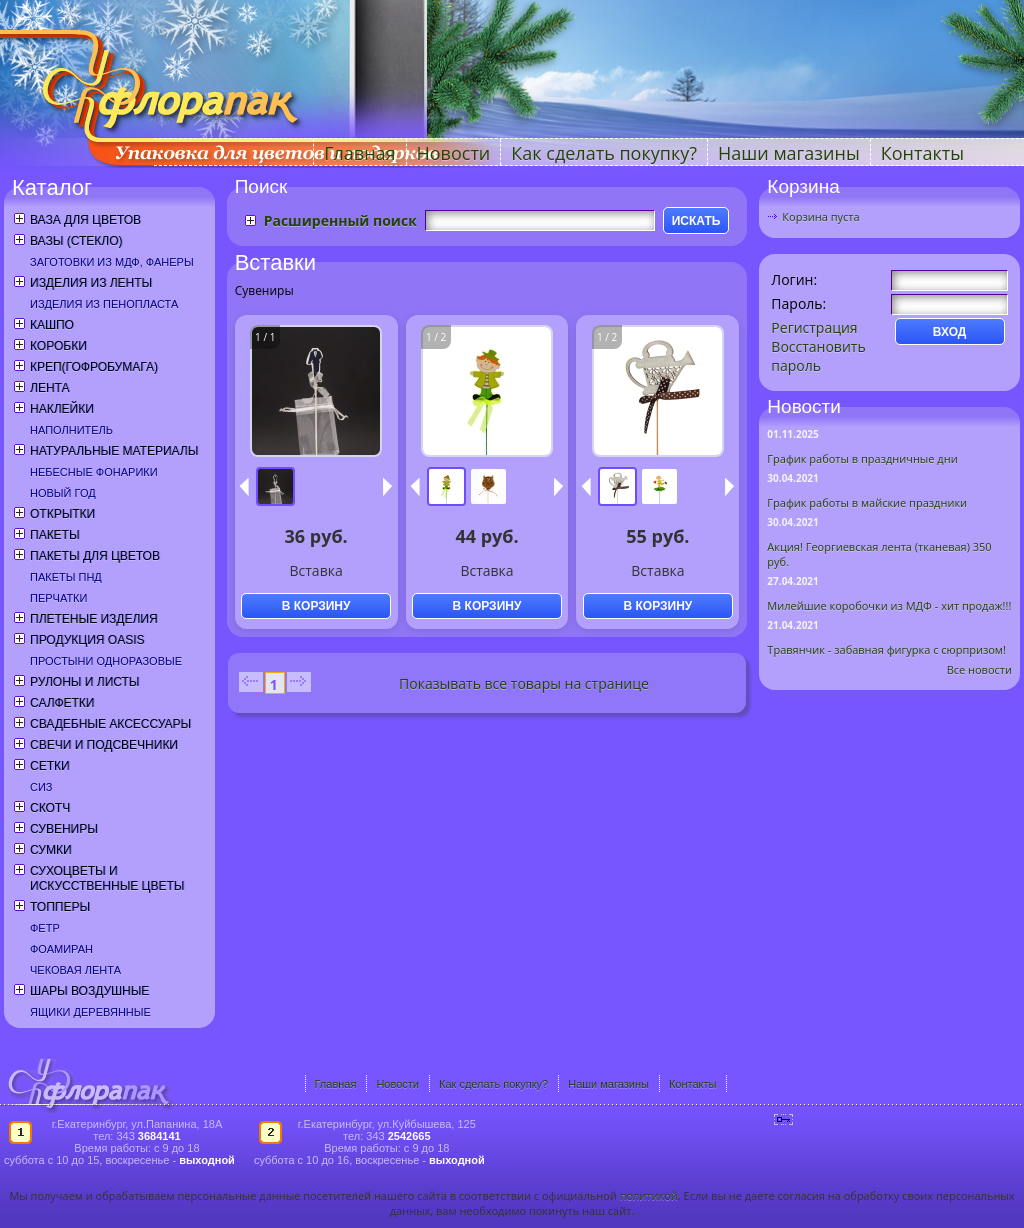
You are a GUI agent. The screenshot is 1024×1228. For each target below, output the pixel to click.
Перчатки (58, 598)
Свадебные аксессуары (110, 724)
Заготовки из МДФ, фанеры (112, 262)
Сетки (50, 766)
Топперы (60, 907)
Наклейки (62, 409)
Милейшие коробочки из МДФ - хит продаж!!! (889, 605)
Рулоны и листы (84, 682)
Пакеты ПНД (66, 577)
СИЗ (41, 787)
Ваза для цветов (85, 220)
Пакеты (55, 535)
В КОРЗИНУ (316, 606)
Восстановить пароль (818, 356)
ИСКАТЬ (696, 221)
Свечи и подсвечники (104, 745)
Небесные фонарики (94, 472)
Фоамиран (61, 949)
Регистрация (814, 327)
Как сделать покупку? (604, 153)
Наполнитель (71, 430)
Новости (454, 153)
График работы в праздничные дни (862, 458)
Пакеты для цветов (95, 556)
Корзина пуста (820, 216)
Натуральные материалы (114, 451)
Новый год (63, 493)
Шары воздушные (89, 991)
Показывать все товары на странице (524, 683)
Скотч (50, 808)
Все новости (979, 669)
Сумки (51, 850)
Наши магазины (789, 153)
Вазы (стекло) (76, 241)
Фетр (45, 928)
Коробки (58, 346)
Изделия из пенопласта (104, 304)
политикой (649, 1195)
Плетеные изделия (94, 619)
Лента (49, 388)
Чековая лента (75, 970)
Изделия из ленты (91, 283)
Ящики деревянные (90, 1012)
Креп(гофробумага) (94, 367)
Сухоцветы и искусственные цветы (107, 878)
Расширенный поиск (340, 220)
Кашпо (52, 325)
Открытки (62, 514)
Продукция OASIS (87, 640)
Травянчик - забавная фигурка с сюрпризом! (886, 649)
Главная (359, 153)
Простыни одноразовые (106, 661)
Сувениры (64, 829)
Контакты (922, 153)
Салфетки (62, 703)
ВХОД (950, 332)
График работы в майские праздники (867, 502)
